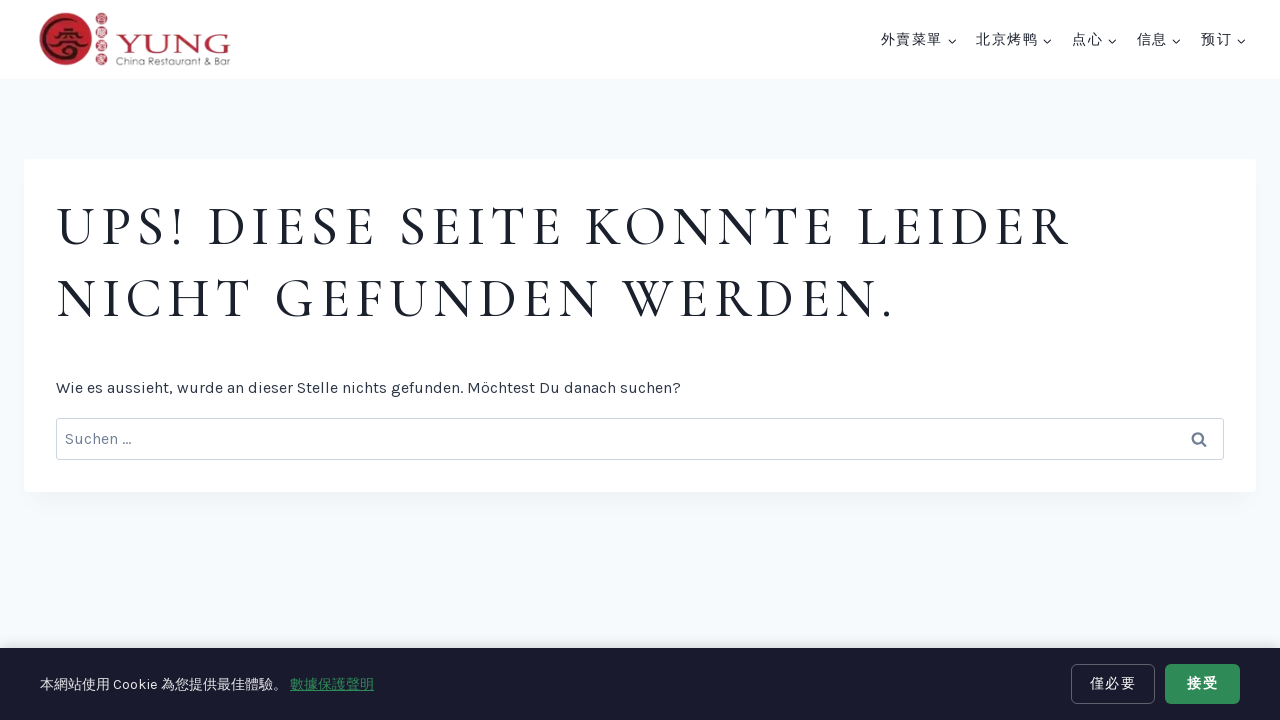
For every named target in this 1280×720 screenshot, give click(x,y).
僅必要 (1113, 683)
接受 (1202, 683)
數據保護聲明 (332, 684)
